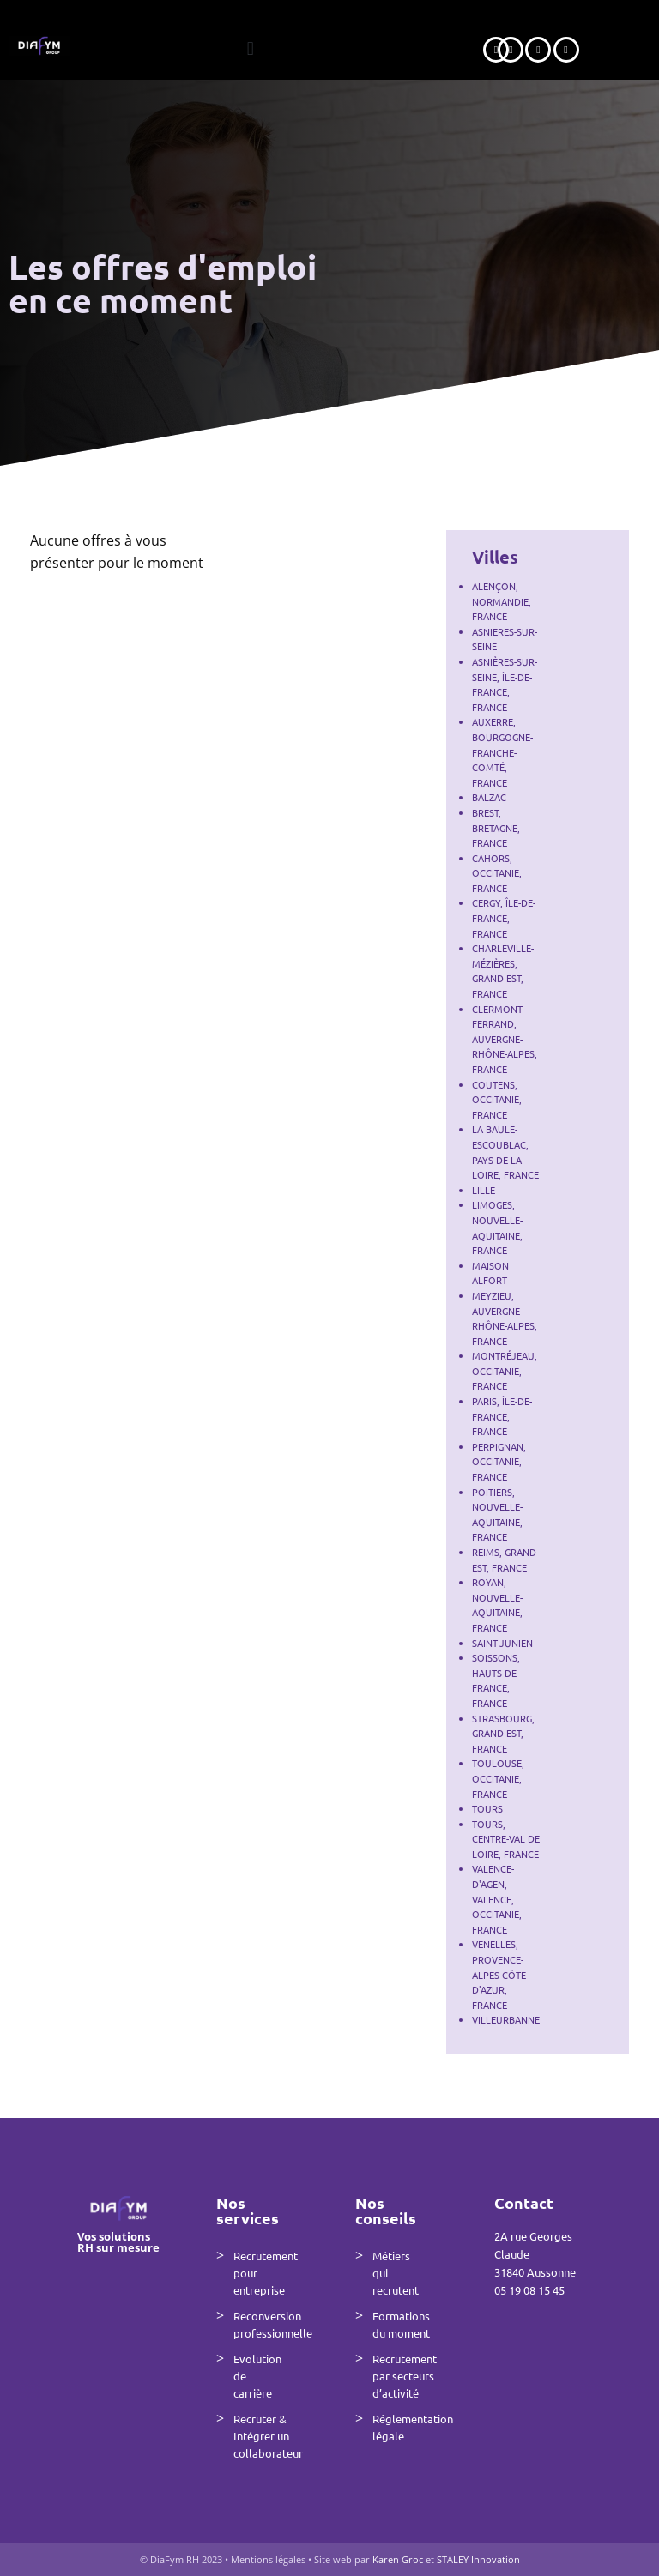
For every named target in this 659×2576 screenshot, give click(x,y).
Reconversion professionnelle (268, 2324)
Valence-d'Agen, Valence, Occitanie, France (497, 1898)
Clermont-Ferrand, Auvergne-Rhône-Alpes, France (504, 1039)
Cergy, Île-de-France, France (503, 917)
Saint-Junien (502, 1643)
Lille (483, 1190)
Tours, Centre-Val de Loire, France (506, 1839)
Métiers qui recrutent (395, 2272)
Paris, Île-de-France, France (502, 1416)
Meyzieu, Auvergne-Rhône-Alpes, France (504, 1318)
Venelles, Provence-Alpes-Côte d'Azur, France (499, 1974)
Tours (487, 1808)
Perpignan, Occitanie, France (499, 1461)
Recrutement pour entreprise (265, 2272)
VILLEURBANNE (506, 2019)
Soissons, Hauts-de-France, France (496, 1680)
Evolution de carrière (257, 2375)
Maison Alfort (490, 1273)
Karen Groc (399, 2559)
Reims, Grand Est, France (504, 1559)
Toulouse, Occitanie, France (498, 1778)
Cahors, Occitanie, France (497, 873)
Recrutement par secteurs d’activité (404, 2375)
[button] (250, 48)
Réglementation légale (407, 2427)
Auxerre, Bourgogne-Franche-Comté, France (502, 751)
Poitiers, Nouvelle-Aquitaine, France (497, 1514)
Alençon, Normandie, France (501, 601)
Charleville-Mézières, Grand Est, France (503, 970)
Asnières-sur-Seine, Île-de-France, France (504, 684)
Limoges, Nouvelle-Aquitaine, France (497, 1227)
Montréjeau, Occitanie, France (504, 1370)
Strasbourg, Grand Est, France (503, 1733)
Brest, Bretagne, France (496, 827)
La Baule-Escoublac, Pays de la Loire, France (505, 1151)
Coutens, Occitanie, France (497, 1099)
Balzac (489, 797)
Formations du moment (401, 2324)
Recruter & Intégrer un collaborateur (268, 2435)
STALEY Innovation (478, 2559)
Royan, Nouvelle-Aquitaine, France (497, 1604)
